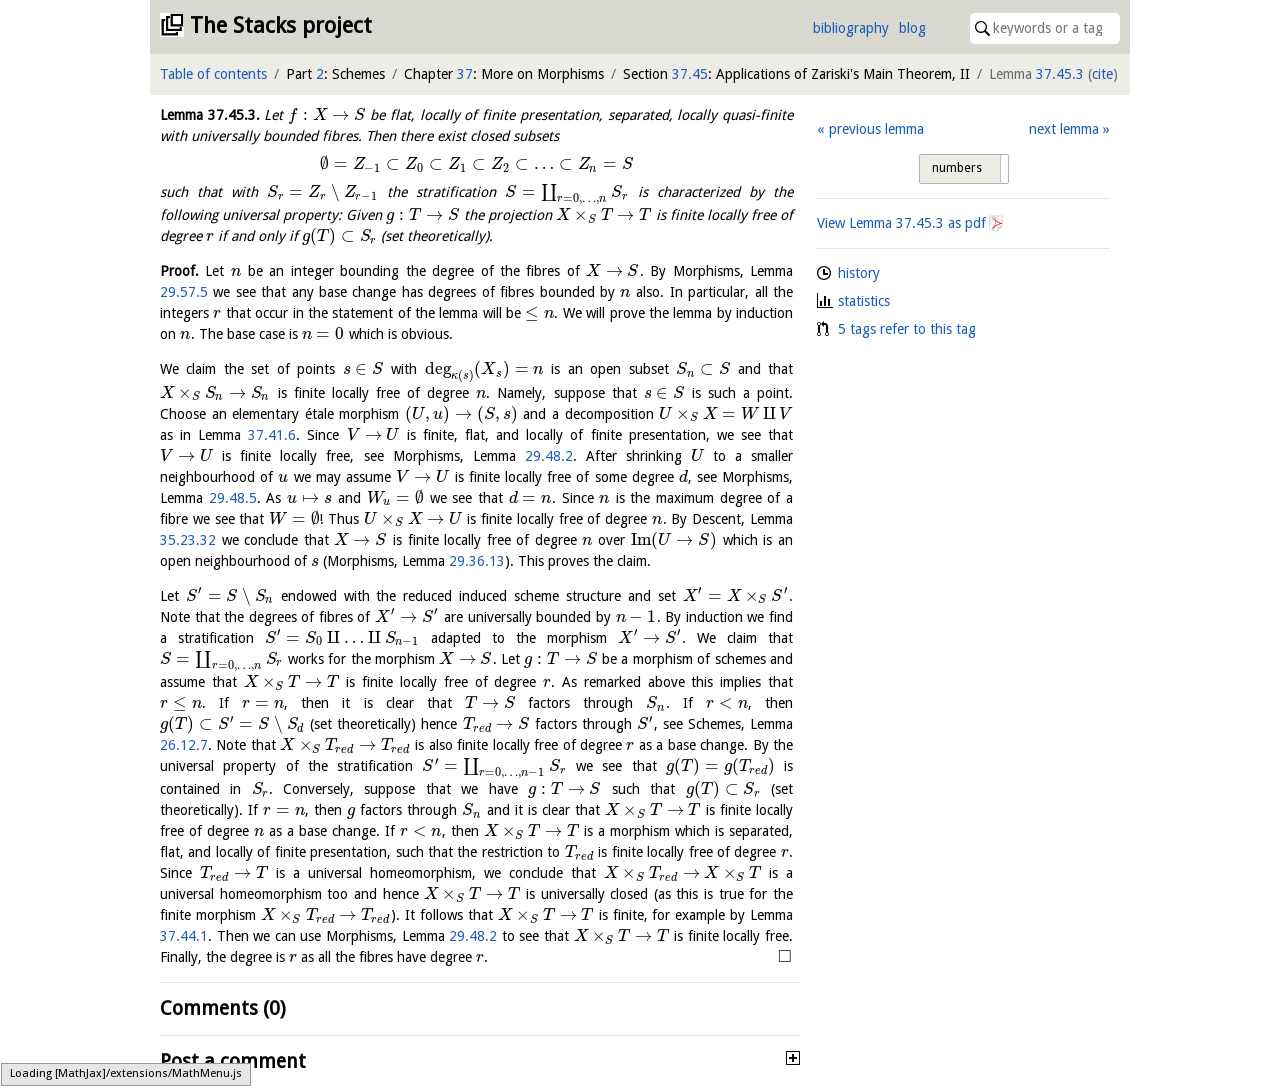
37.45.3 (1060, 74)
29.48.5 (233, 498)
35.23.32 (188, 540)
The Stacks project (281, 25)
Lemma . (210, 115)
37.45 (690, 74)
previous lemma (876, 129)
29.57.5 (184, 292)
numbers (957, 168)
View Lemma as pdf (901, 223)
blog (912, 28)
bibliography (851, 28)
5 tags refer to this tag (907, 329)
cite (1102, 74)
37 (465, 74)
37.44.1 (184, 936)
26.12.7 (184, 745)
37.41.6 (272, 435)
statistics (864, 301)
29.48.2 (549, 456)
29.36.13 (477, 561)
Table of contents (213, 74)
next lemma (1064, 129)
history (859, 273)
